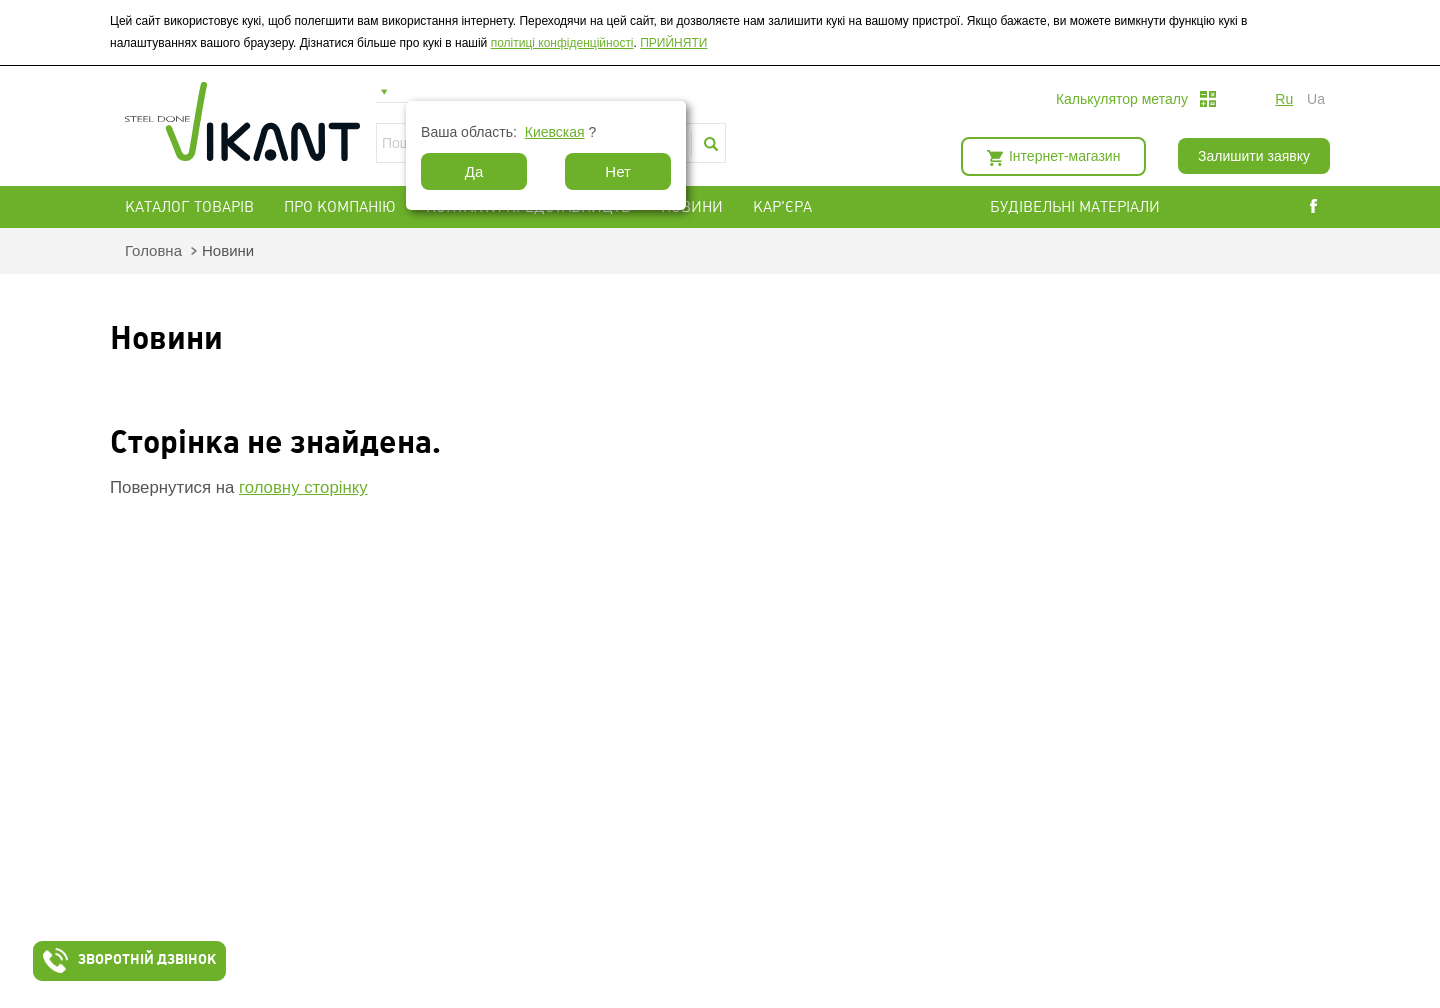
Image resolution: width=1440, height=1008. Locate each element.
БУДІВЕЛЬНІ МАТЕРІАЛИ (1099, 207)
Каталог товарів (189, 207)
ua (1316, 99)
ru (1284, 99)
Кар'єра (782, 207)
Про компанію (340, 207)
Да (474, 171)
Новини (692, 207)
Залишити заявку (1254, 156)
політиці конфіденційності (562, 43)
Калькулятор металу (1122, 99)
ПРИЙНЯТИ (673, 43)
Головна (153, 250)
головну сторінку (303, 487)
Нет (618, 171)
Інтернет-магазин (1064, 156)
